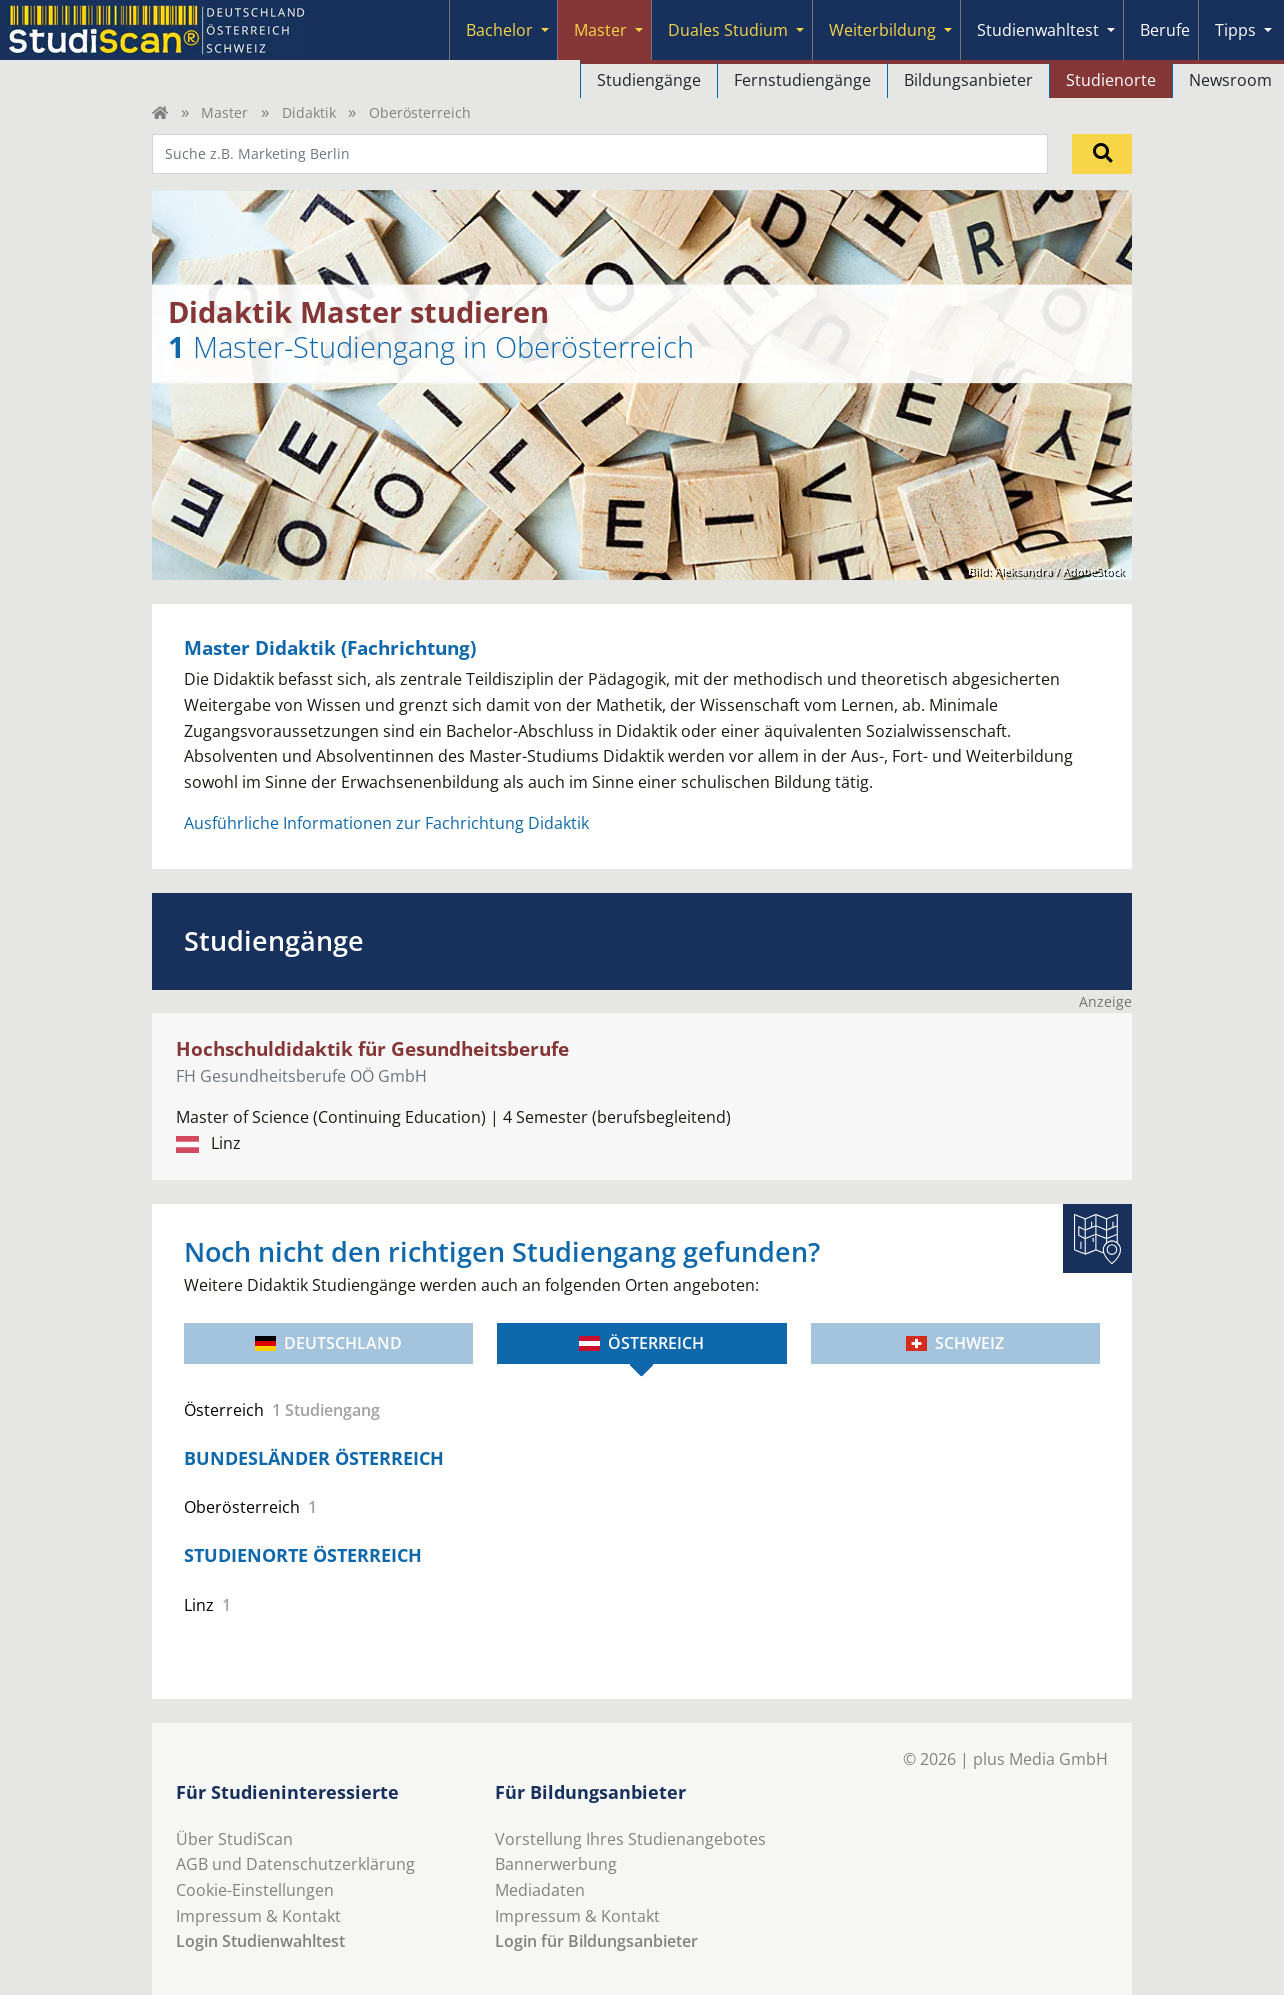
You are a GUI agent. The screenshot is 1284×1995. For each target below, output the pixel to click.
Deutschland (328, 1343)
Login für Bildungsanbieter (596, 1941)
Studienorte (1111, 80)
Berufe (1165, 30)
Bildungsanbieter (968, 80)
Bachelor (499, 30)
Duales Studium (728, 30)
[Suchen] (1102, 154)
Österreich (641, 1343)
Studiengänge (649, 80)
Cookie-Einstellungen (255, 1890)
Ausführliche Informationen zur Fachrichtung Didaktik (386, 823)
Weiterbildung (882, 30)
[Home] (160, 112)
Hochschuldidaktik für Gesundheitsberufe (372, 1048)
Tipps (1235, 30)
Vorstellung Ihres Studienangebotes (630, 1839)
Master (600, 30)
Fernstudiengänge (802, 80)
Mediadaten (540, 1890)
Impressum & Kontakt (258, 1916)
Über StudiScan (234, 1839)
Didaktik (309, 112)
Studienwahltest (1038, 30)
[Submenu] (545, 30)
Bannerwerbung (556, 1864)
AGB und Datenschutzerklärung (295, 1864)
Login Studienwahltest (260, 1941)
